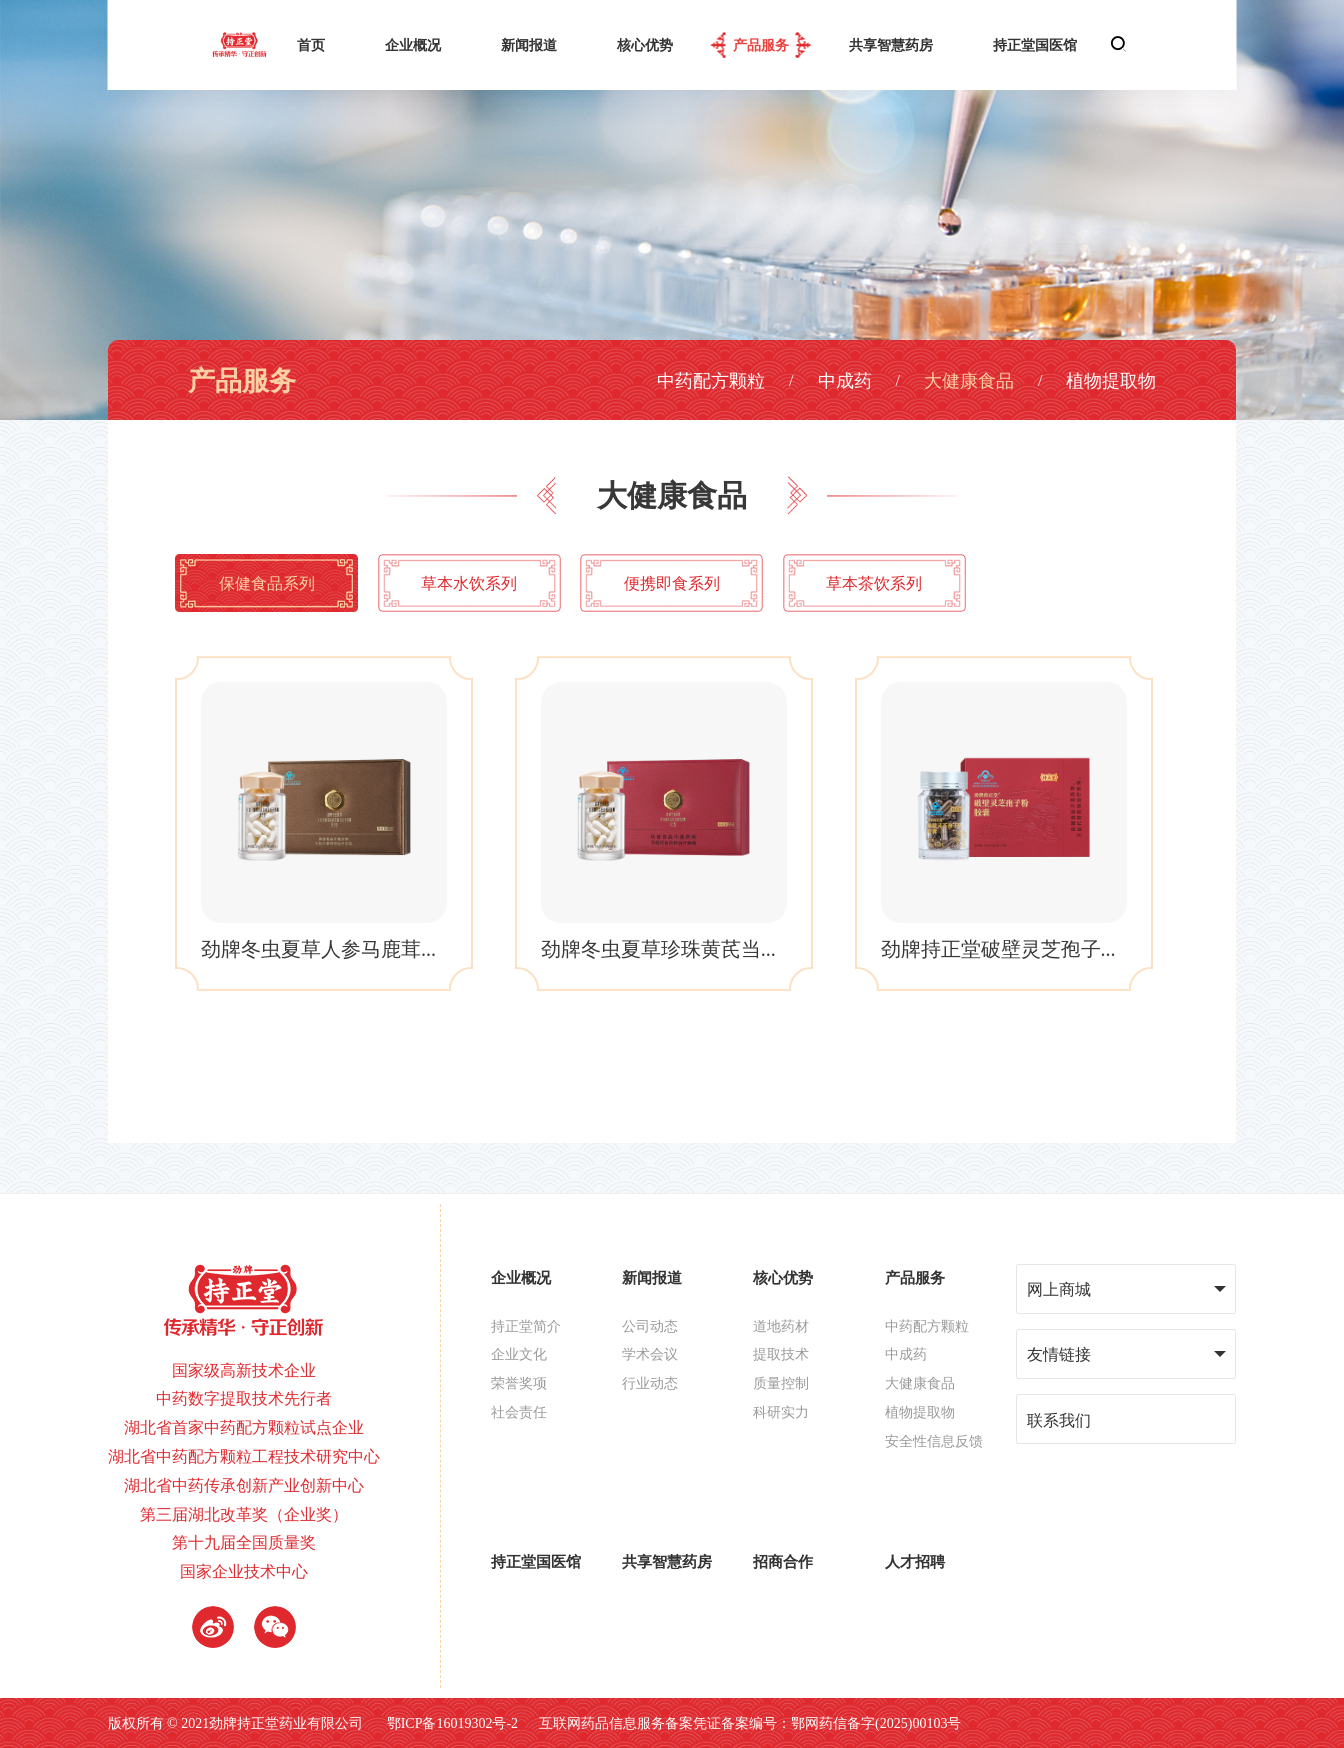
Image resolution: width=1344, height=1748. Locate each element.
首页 (311, 45)
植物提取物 (1111, 380)
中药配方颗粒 (711, 380)
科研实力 (781, 1412)
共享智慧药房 (891, 45)
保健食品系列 (267, 583)
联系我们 (1059, 1420)
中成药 (845, 380)
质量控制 (781, 1383)
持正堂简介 (526, 1326)
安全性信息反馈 (934, 1441)
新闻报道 (529, 45)
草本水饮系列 (469, 583)
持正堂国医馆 (1035, 45)
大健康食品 (969, 380)
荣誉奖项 (519, 1383)
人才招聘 (915, 1561)
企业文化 (519, 1354)
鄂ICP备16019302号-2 (452, 1723)
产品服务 (761, 45)
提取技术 (781, 1354)
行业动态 (650, 1383)
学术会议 (650, 1354)
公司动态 (650, 1326)
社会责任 (519, 1412)
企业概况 (413, 45)
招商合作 (783, 1561)
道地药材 (781, 1326)
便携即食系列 (672, 583)
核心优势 (645, 45)
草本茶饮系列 (874, 583)
